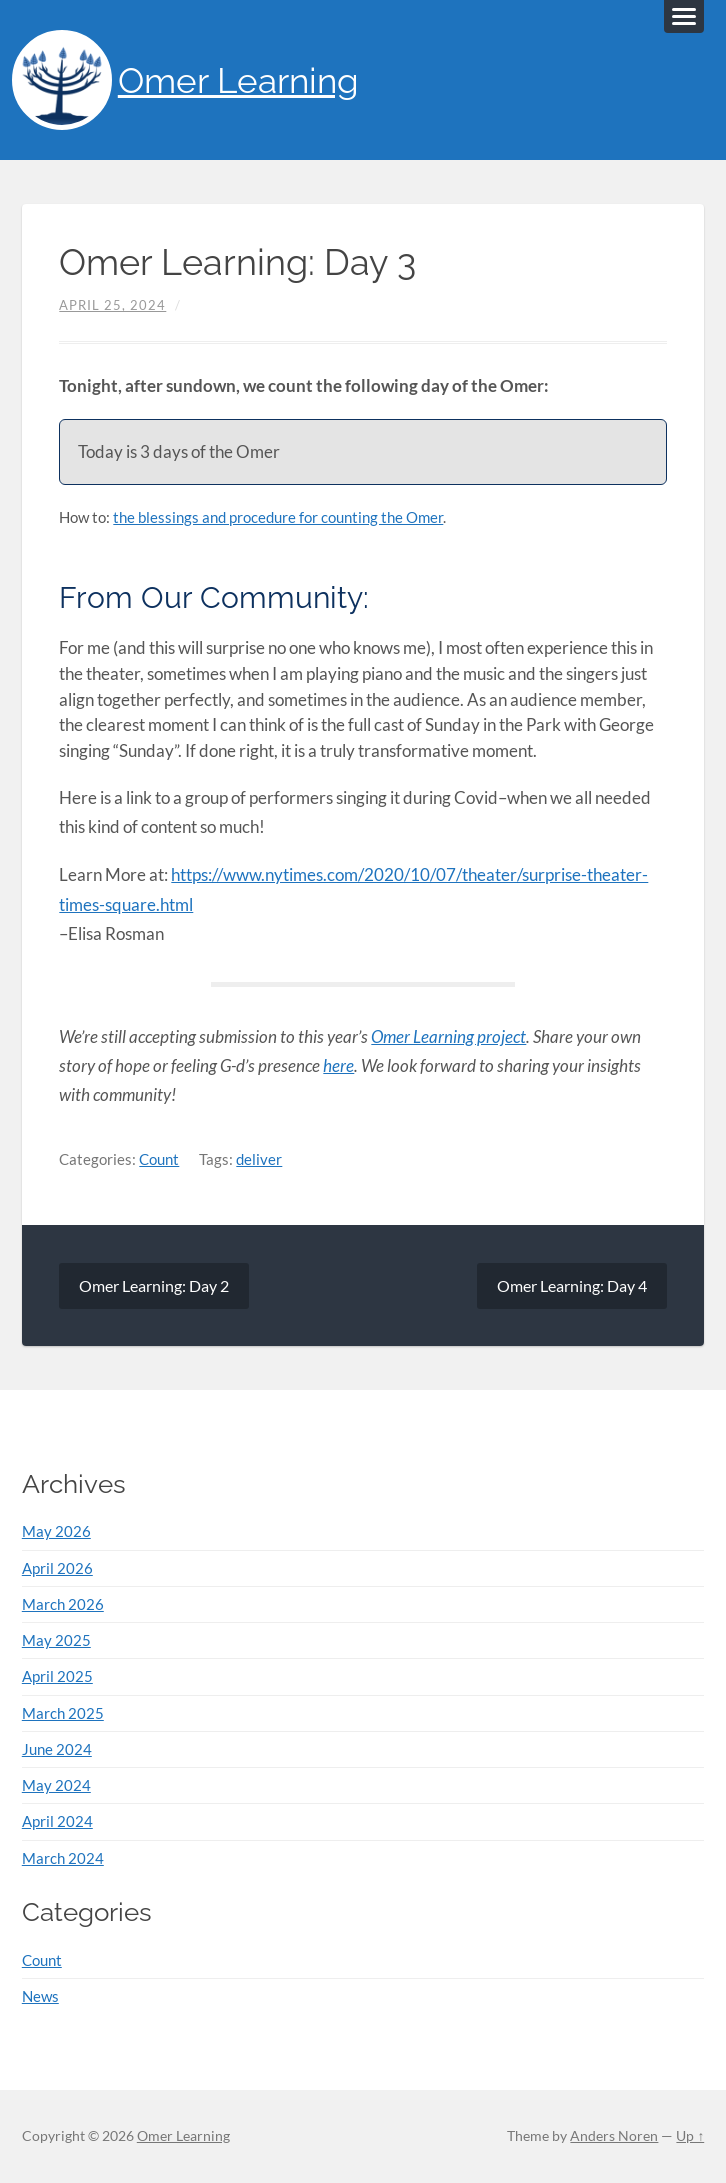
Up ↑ (690, 2136)
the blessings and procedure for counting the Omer (278, 517)
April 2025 (57, 1676)
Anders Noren (614, 2136)
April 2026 (57, 1568)
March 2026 (63, 1604)
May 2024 (56, 1785)
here (338, 1065)
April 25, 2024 (112, 305)
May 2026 (56, 1531)
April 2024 (57, 1821)
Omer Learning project (448, 1036)
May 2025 (56, 1640)
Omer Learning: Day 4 (572, 1285)
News (40, 1996)
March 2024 (63, 1858)
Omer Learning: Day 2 (154, 1285)
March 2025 (63, 1713)
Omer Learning (238, 80)
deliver (259, 1159)
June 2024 (57, 1749)
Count (159, 1159)
